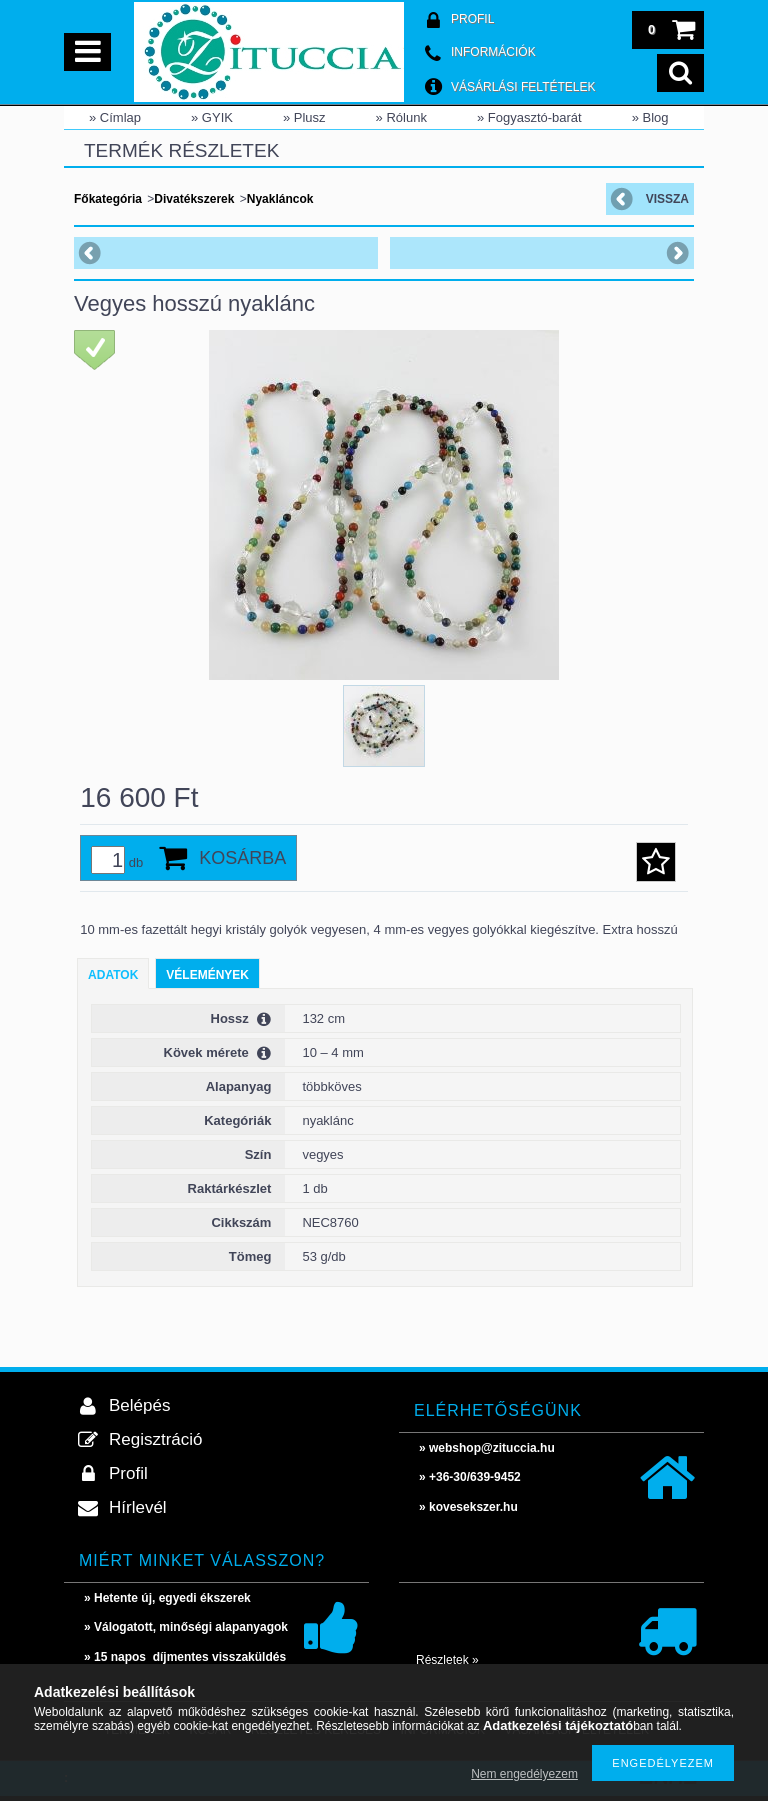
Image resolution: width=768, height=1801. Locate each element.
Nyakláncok (280, 199)
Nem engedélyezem (524, 1774)
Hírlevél (138, 1507)
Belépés (139, 1405)
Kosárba (242, 858)
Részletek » (447, 1660)
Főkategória (108, 199)
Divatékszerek (194, 199)
